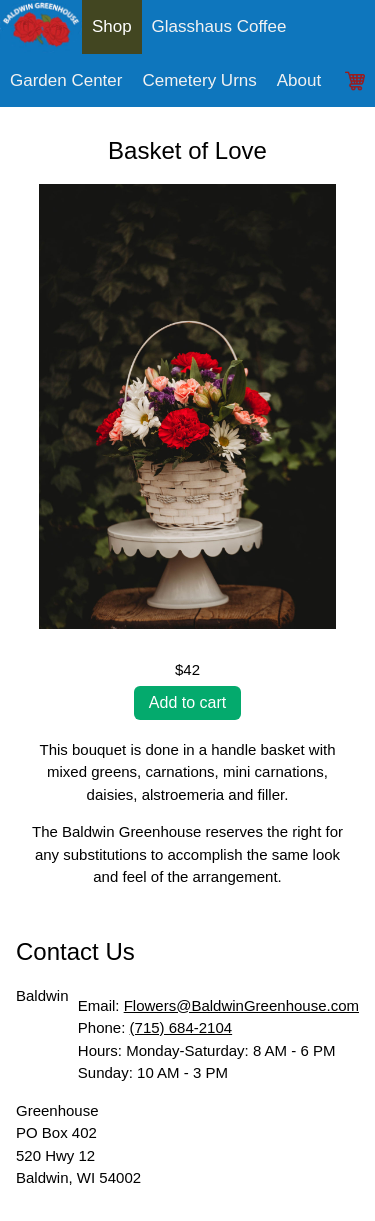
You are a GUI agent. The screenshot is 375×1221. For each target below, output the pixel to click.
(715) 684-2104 (181, 1027)
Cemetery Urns (199, 80)
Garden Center (66, 80)
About (299, 80)
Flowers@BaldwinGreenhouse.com (241, 1005)
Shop (112, 26)
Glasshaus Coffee (219, 26)
